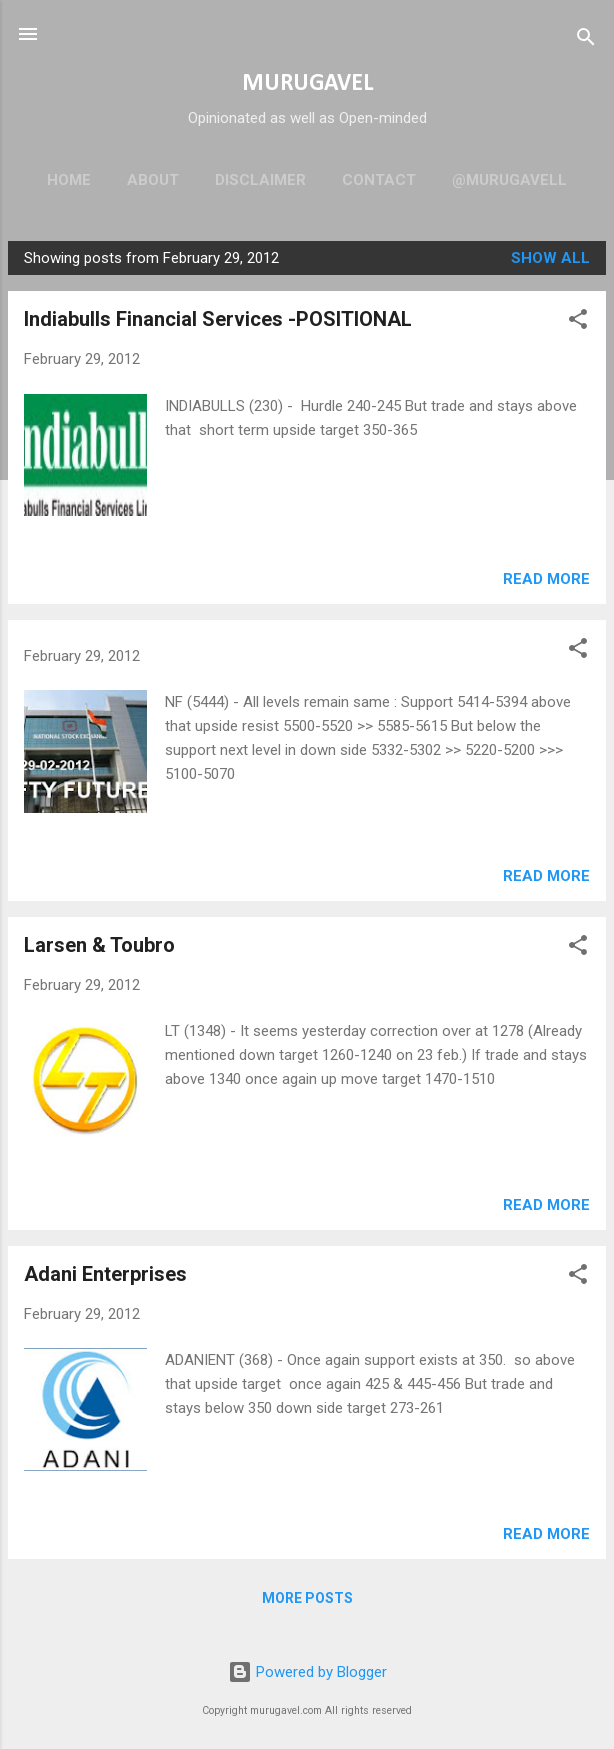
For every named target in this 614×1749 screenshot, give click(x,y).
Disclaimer (260, 180)
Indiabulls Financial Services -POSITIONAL (218, 319)
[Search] (586, 40)
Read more (546, 579)
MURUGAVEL (307, 84)
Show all (550, 258)
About (153, 180)
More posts (307, 1598)
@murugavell (509, 180)
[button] (578, 322)
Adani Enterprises (105, 1274)
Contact (379, 180)
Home (69, 180)
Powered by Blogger (307, 1672)
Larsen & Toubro (99, 945)
